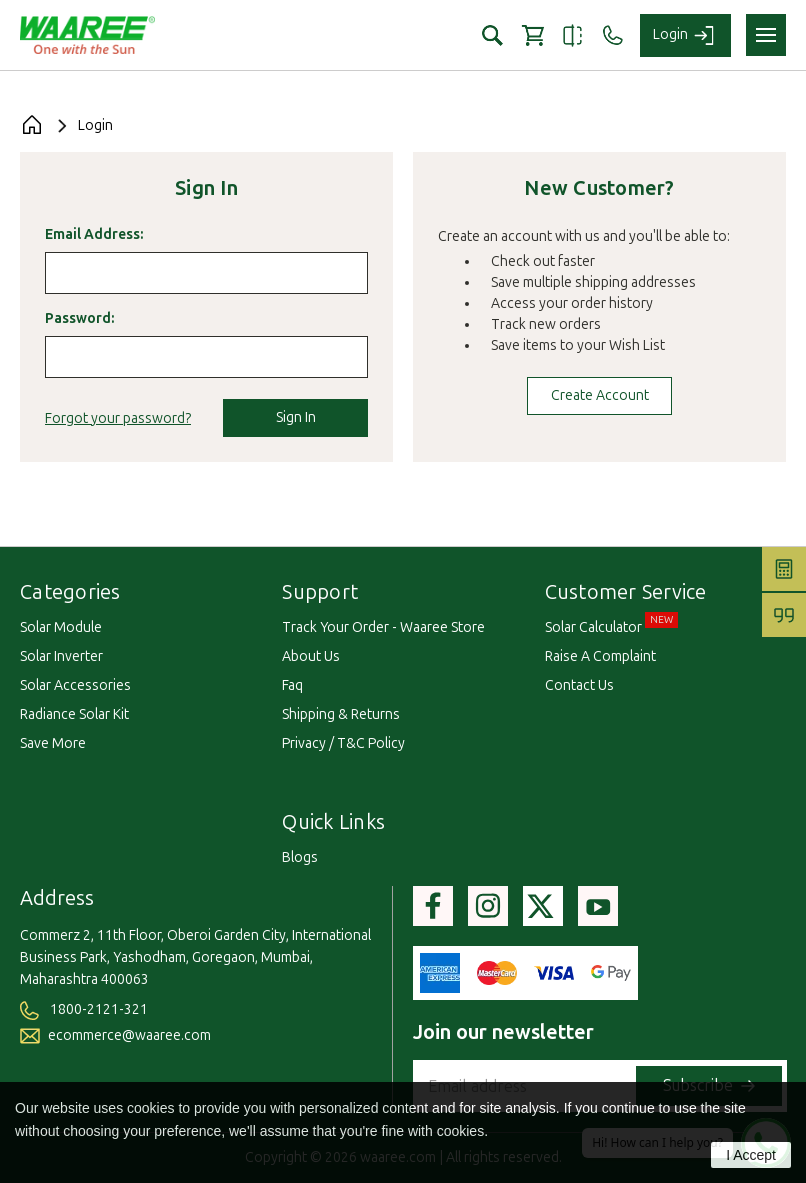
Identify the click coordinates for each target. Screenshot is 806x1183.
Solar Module (61, 627)
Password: (79, 318)
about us (311, 656)
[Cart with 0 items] (532, 35)
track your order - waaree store (383, 627)
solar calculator (593, 627)
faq (292, 685)
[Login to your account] (685, 35)
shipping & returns (341, 714)
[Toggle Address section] (105, 905)
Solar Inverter (61, 656)
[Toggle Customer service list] (718, 599)
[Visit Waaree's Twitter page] (543, 906)
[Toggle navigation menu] (766, 35)
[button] (492, 35)
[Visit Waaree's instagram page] (488, 906)
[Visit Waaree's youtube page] (598, 906)
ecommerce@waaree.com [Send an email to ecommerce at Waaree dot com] (115, 1035)
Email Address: (94, 234)
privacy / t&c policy (343, 743)
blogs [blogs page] (300, 857)
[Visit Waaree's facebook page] (433, 906)
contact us (579, 685)
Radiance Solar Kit (74, 714)
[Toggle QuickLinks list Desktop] (396, 829)
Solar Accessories (75, 685)
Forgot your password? (118, 418)
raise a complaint (600, 656)
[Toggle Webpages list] (369, 599)
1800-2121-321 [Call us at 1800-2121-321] (84, 1009)
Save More (53, 743)
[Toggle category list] (132, 599)
